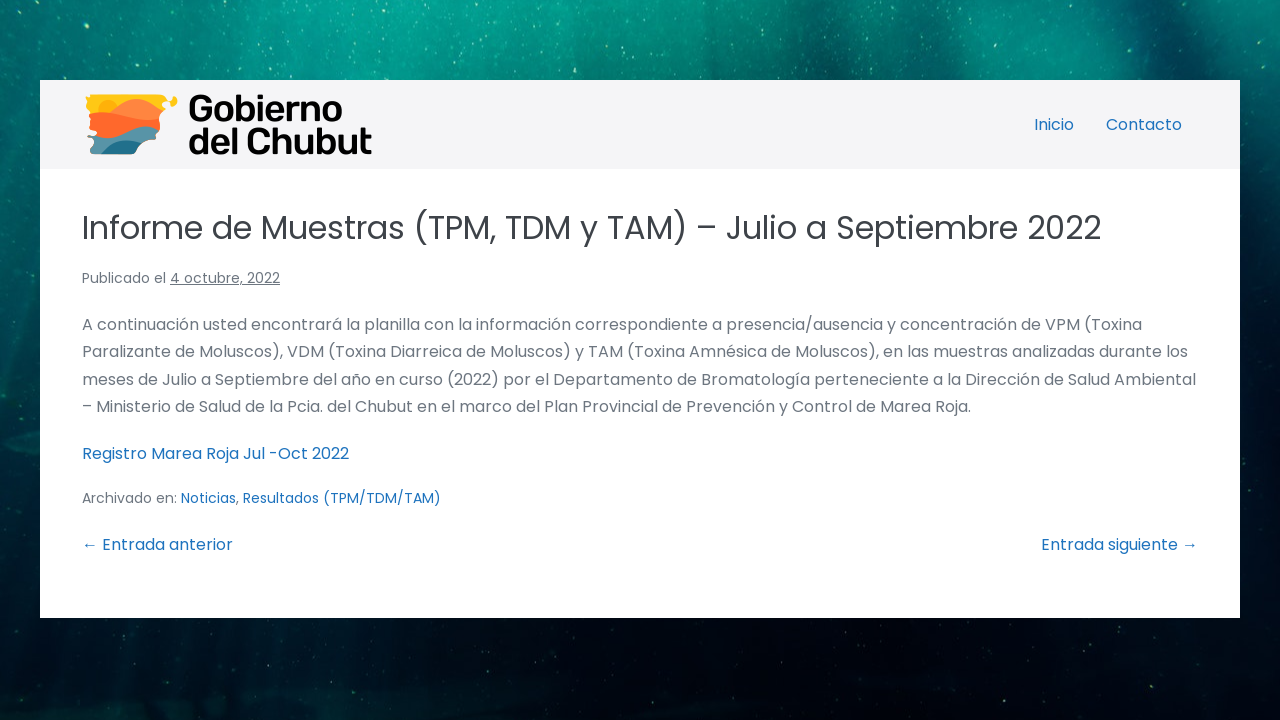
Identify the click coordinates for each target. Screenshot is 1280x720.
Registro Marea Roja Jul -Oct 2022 (215, 453)
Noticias (208, 498)
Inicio (1054, 124)
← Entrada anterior (157, 544)
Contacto (1144, 124)
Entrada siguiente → (1119, 544)
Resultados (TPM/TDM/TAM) (342, 498)
